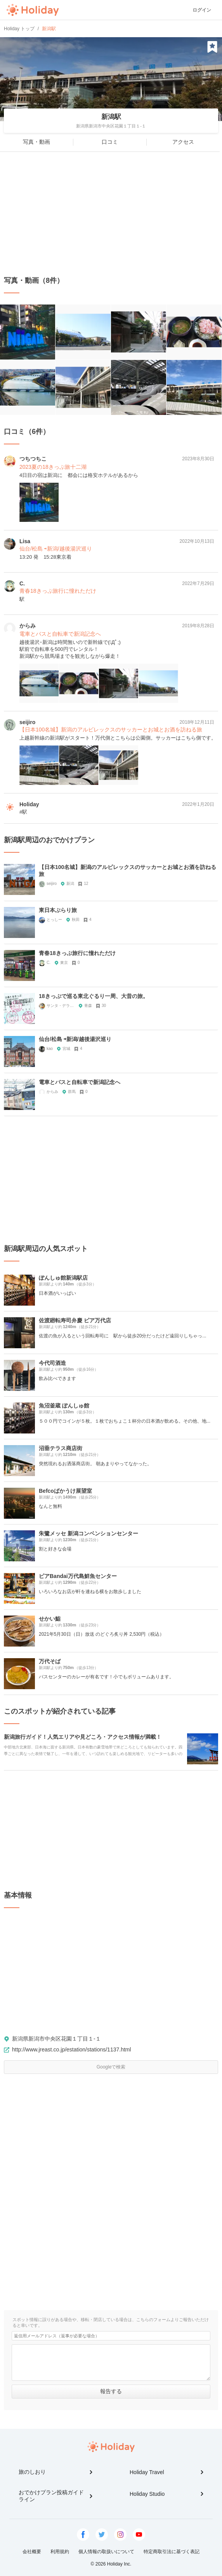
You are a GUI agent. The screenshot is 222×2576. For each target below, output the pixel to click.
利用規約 (59, 2551)
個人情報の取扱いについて (106, 2551)
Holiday (32, 10)
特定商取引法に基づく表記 (171, 2551)
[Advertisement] (111, 214)
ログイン (202, 10)
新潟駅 (111, 116)
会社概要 (32, 2551)
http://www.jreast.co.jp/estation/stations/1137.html (71, 2049)
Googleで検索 (111, 2067)
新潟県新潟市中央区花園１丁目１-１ (56, 2039)
